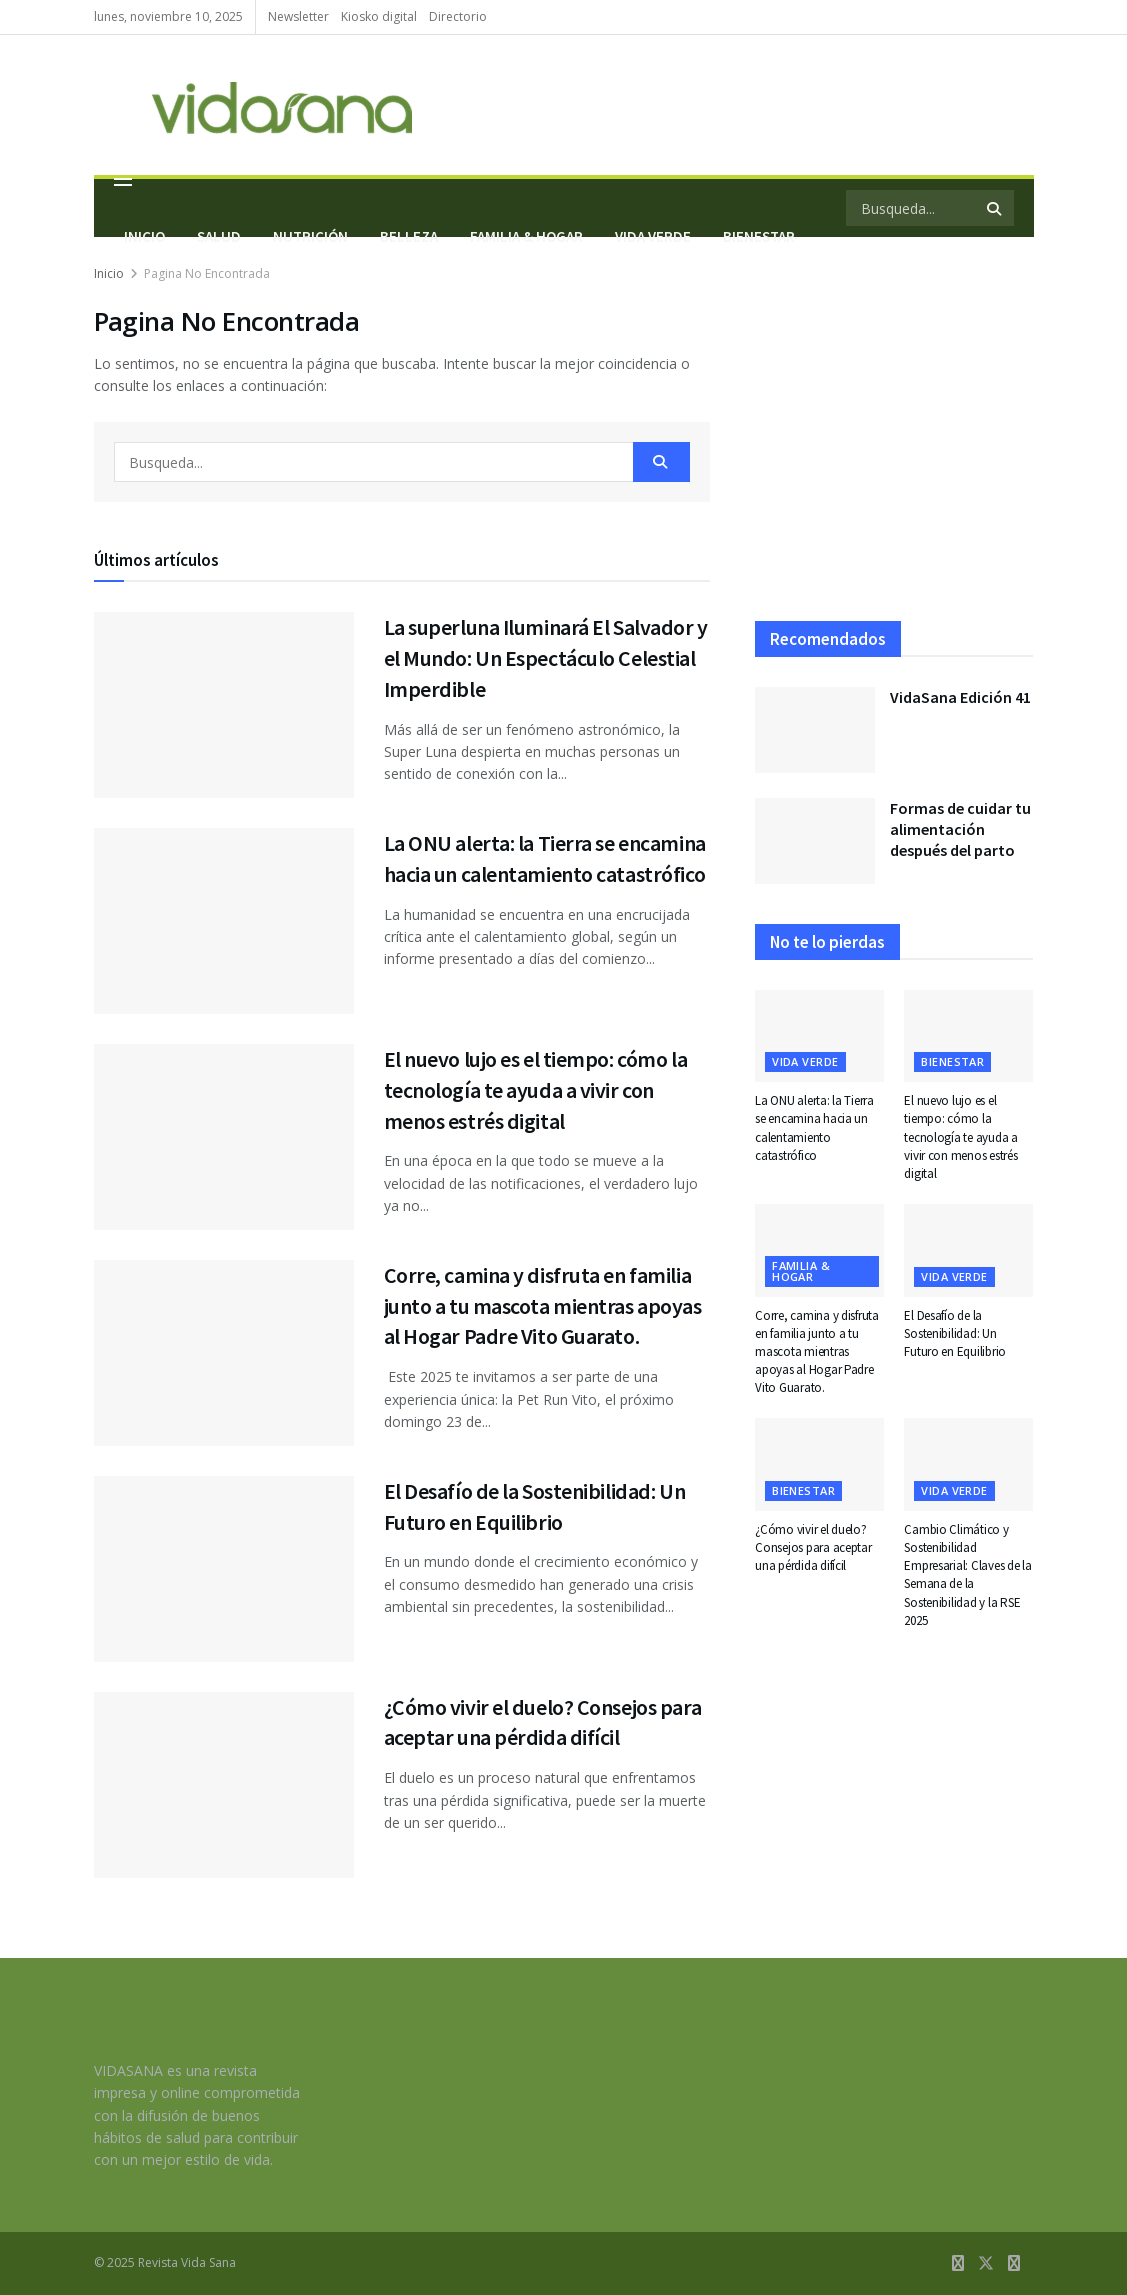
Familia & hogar (801, 1271)
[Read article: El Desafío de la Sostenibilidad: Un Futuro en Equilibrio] (224, 1569)
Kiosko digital (379, 16)
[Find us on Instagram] (1014, 2263)
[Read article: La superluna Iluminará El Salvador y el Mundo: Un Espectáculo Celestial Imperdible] (224, 705)
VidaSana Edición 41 (960, 697)
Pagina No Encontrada (207, 273)
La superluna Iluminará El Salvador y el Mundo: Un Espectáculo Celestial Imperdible (546, 658)
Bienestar (952, 1061)
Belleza (409, 236)
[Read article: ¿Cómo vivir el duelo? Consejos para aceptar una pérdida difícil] (224, 1785)
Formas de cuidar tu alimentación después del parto (960, 829)
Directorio (458, 16)
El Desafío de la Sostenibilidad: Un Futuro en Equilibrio (955, 1333)
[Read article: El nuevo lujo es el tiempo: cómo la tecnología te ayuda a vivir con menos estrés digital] (224, 1137)
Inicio (144, 236)
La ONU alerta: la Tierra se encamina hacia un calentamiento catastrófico (814, 1128)
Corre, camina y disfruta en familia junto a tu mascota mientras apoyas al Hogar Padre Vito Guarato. (543, 1306)
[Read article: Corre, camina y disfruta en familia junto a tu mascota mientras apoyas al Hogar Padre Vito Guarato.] (224, 1353)
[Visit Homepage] (253, 105)
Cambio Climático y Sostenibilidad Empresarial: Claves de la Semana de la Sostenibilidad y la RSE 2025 (968, 1575)
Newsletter (298, 16)
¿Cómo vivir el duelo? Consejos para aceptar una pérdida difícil (813, 1547)
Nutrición (310, 236)
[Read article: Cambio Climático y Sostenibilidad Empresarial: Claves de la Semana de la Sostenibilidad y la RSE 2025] (968, 1464)
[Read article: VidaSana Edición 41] (815, 730)
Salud (219, 236)
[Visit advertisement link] (894, 442)
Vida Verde (805, 1061)
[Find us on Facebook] (958, 2263)
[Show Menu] (123, 179)
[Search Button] (661, 462)
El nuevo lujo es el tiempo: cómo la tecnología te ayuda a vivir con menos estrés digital (536, 1090)
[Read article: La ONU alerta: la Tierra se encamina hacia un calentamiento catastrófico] (224, 921)
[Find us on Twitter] (986, 2263)
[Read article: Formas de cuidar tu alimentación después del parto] (815, 841)
